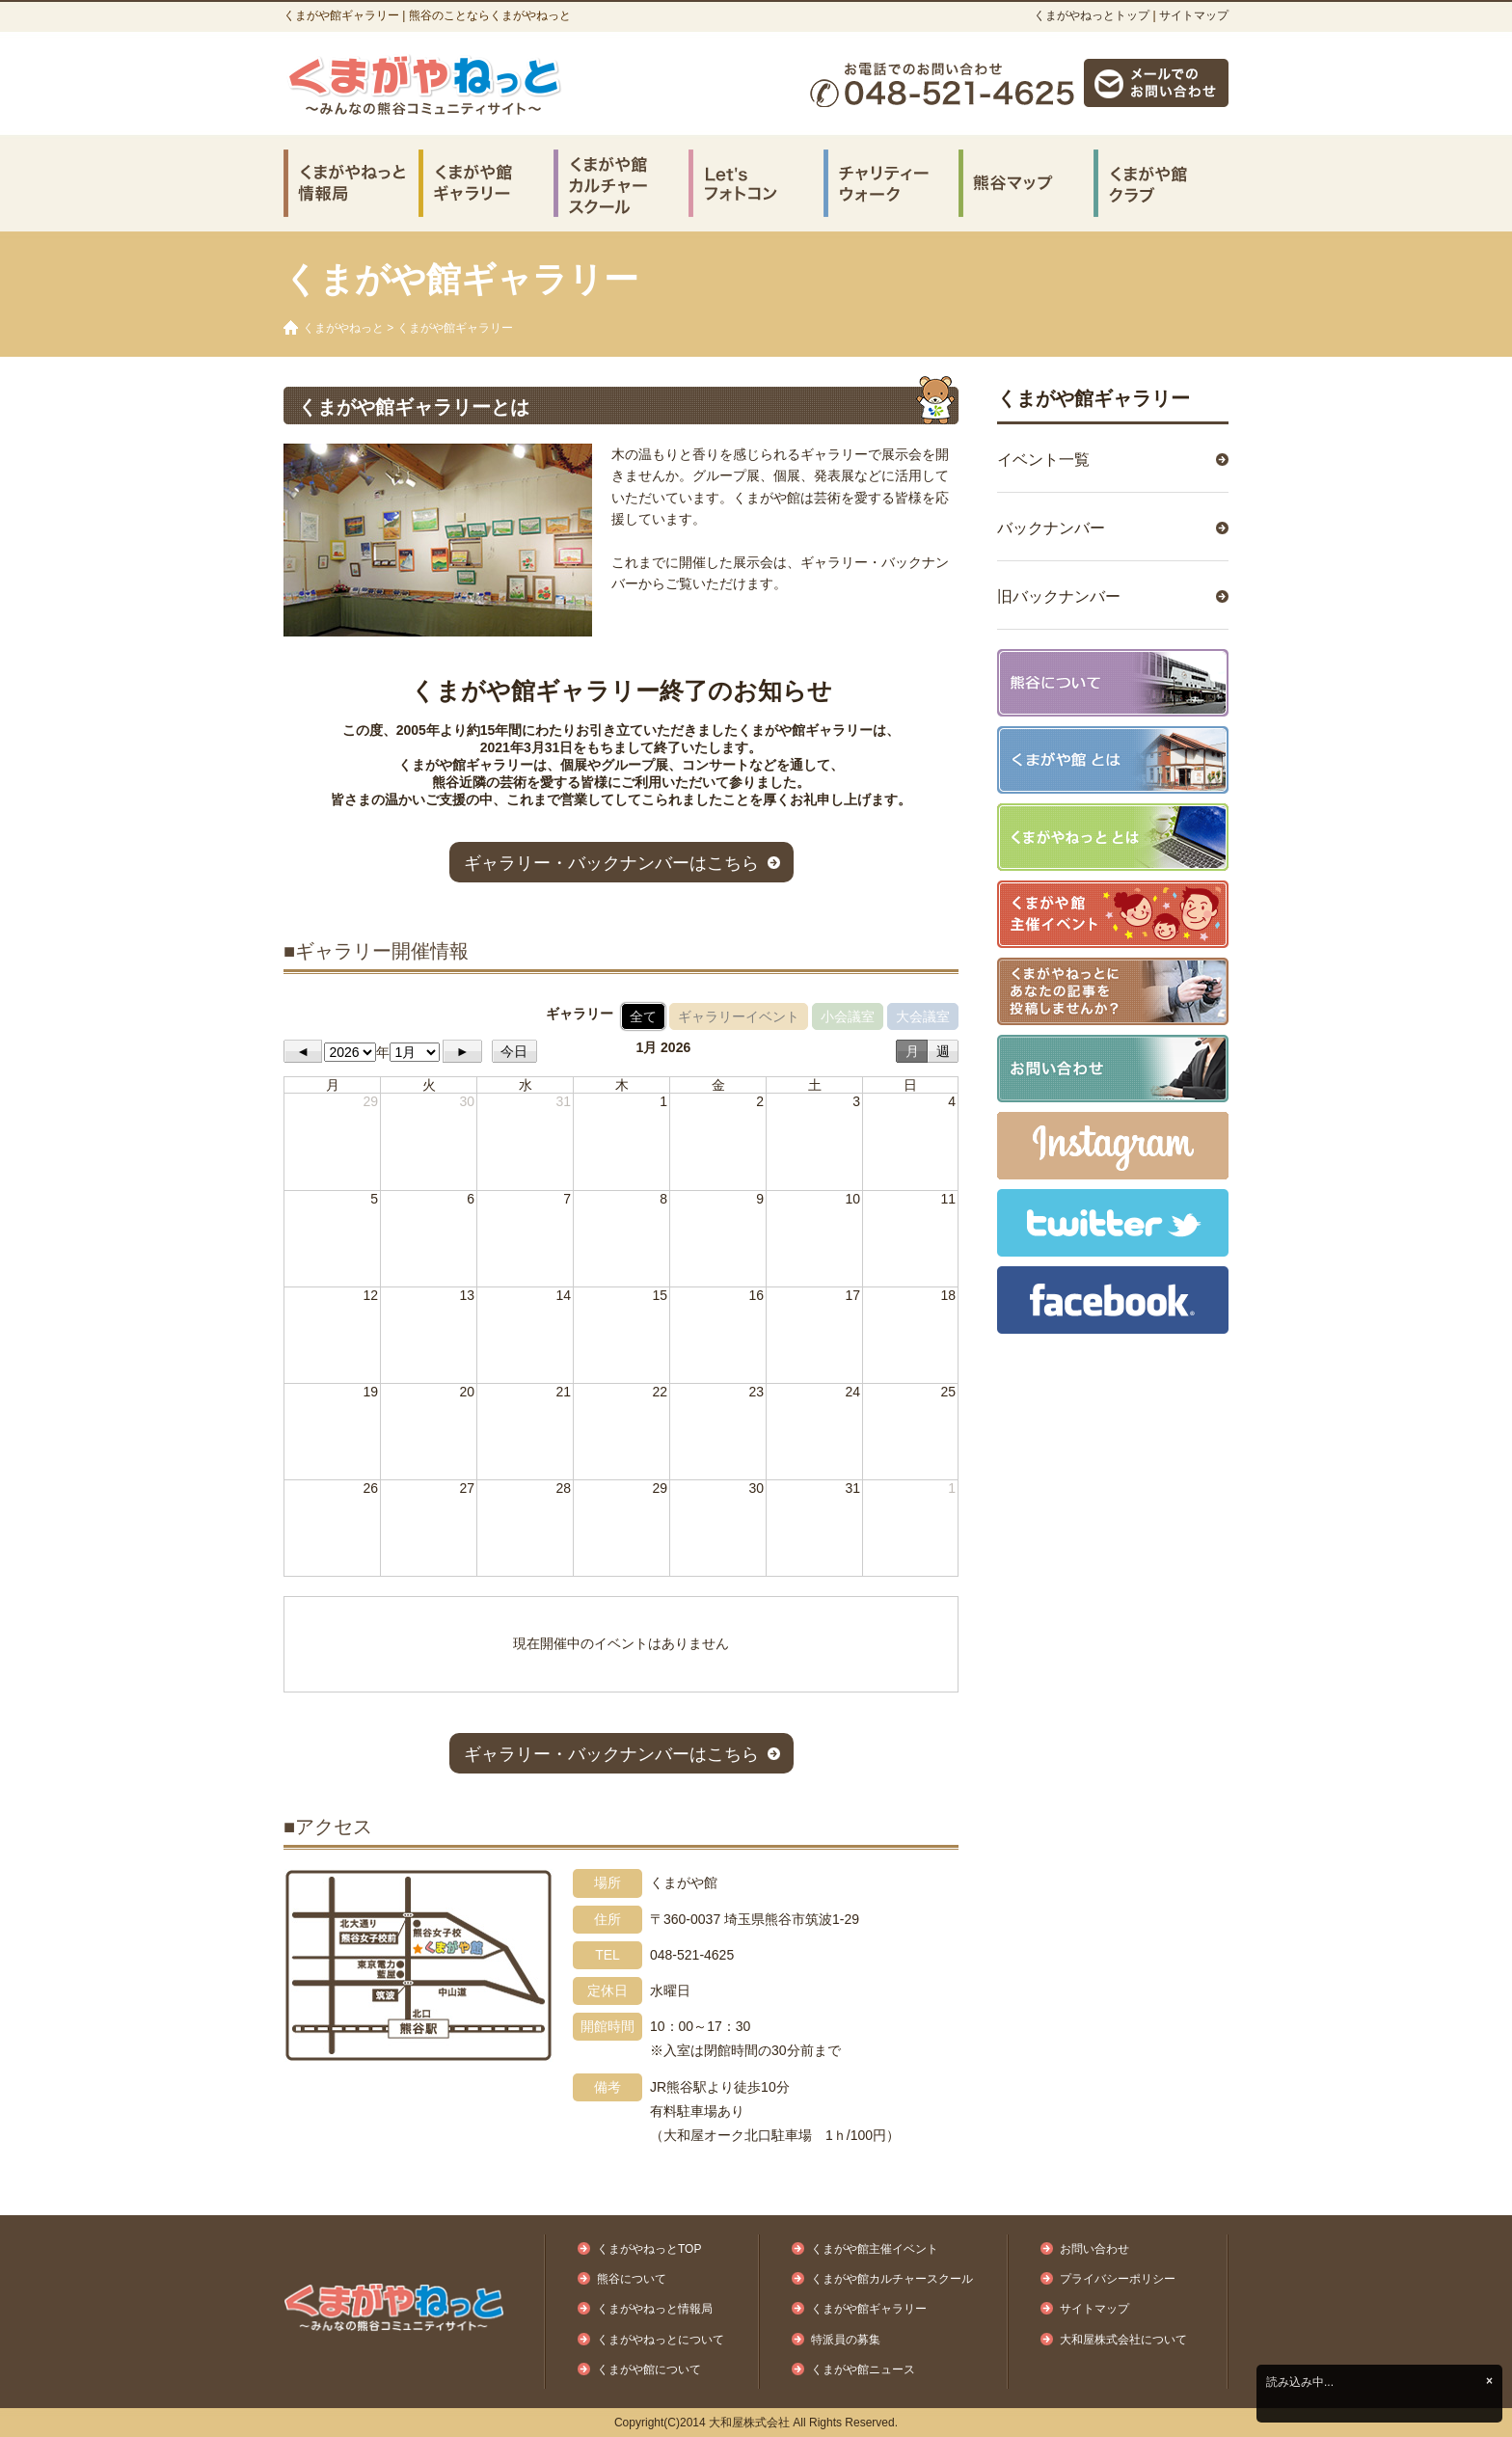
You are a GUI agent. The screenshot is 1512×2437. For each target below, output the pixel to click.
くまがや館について (649, 2369)
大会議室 (923, 1016)
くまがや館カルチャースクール (892, 2279)
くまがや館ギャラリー (1093, 398)
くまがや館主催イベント (874, 2249)
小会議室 (848, 1016)
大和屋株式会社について (1123, 2339)
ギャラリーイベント (738, 1016)
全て (643, 1016)
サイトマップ (1193, 15)
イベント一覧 (1043, 459)
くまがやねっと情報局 (655, 2308)
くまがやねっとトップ (1091, 15)
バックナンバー (1051, 528)
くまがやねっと (343, 328)
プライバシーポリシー (1117, 2279)
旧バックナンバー (1058, 596)
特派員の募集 (845, 2339)
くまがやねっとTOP (649, 2249)
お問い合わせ (1094, 2249)
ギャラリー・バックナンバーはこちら (611, 863)
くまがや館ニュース (863, 2369)
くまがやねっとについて (660, 2339)
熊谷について (631, 2279)
